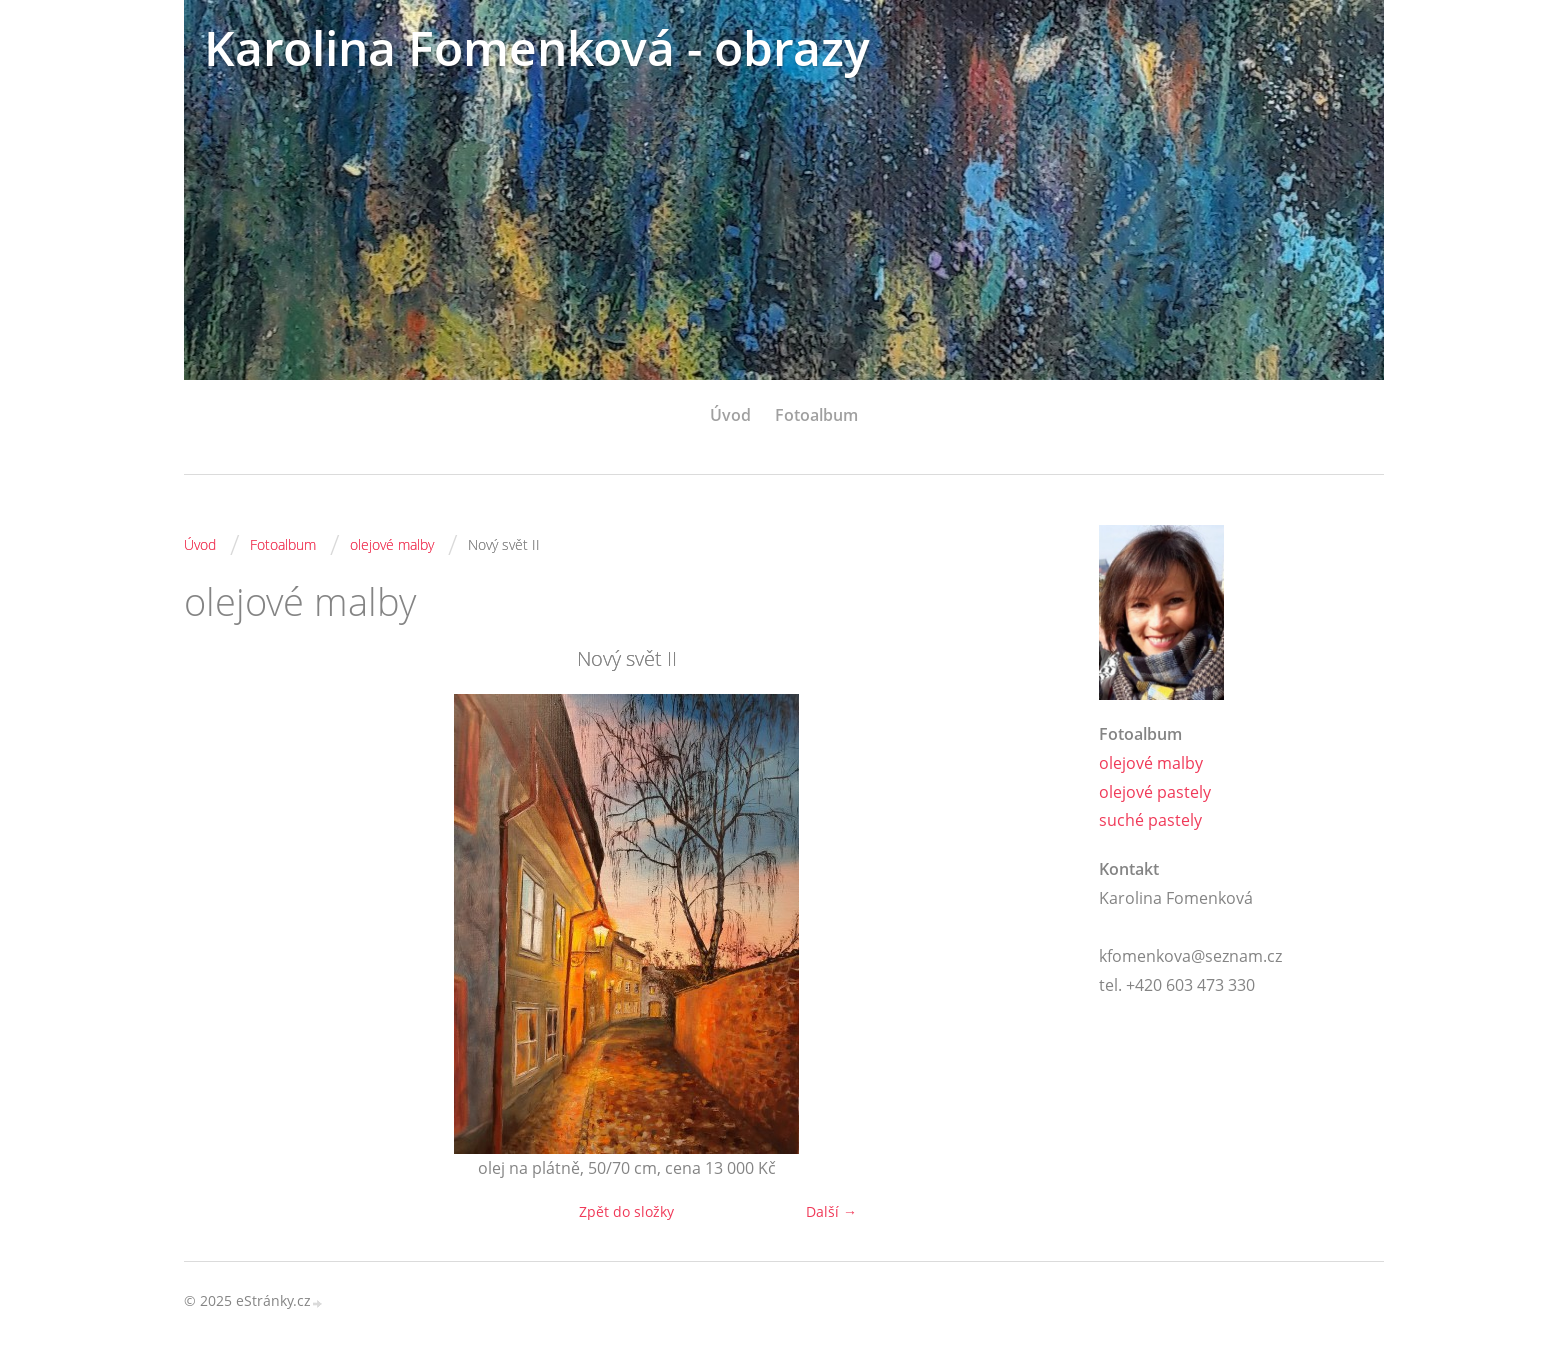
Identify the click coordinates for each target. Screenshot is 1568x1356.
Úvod (730, 415)
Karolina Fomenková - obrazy (537, 47)
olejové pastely (1155, 792)
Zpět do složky (626, 1211)
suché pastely (1150, 820)
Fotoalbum (816, 415)
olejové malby (392, 544)
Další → (831, 1211)
